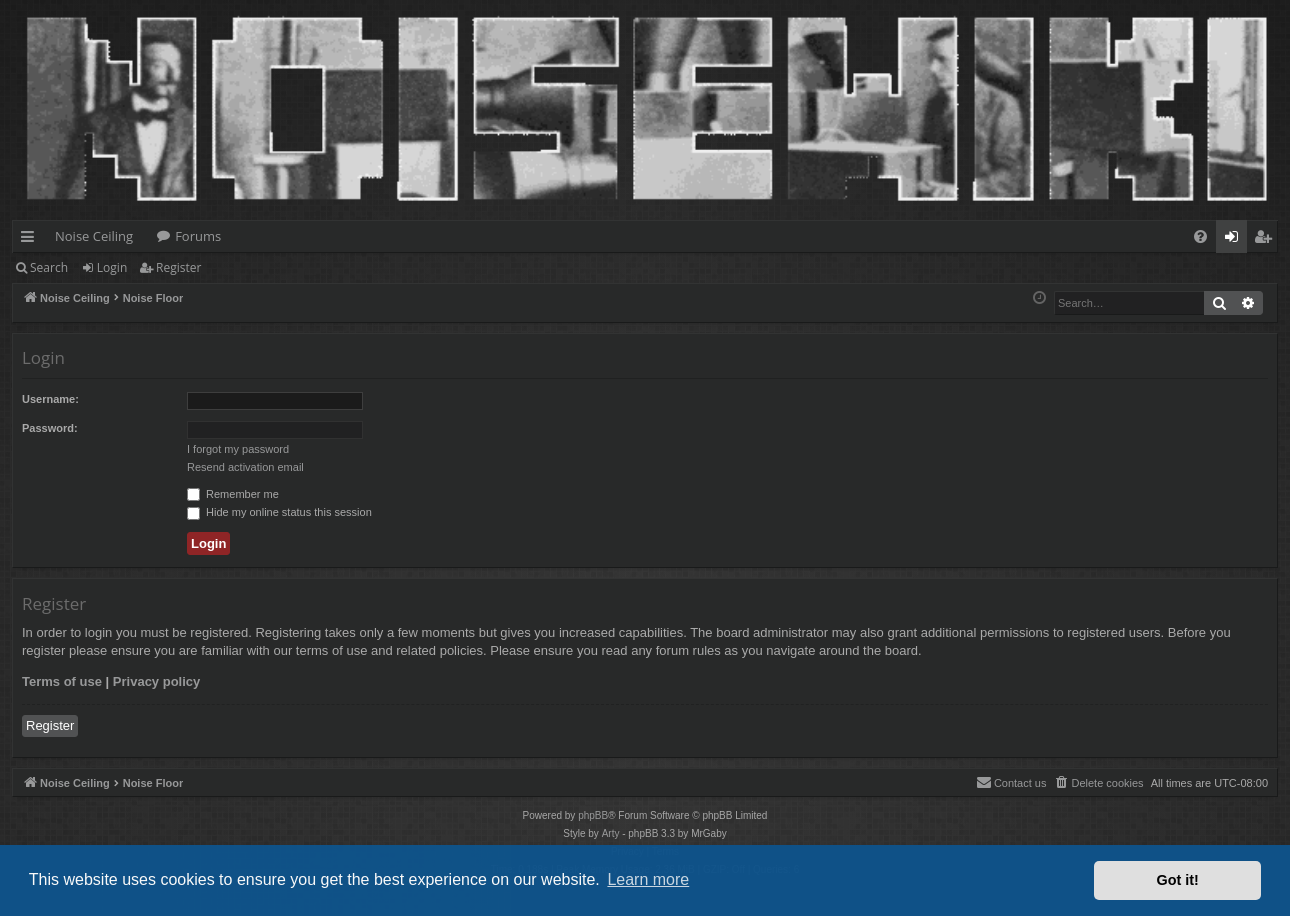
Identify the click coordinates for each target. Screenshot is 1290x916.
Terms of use (62, 681)
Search (49, 267)
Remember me (233, 494)
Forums (198, 236)
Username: (50, 399)
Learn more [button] (648, 879)
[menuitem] (1200, 236)
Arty (611, 833)
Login (112, 267)
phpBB (593, 815)
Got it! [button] (1178, 880)
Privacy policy (156, 681)
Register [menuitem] (1267, 240)
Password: (50, 428)
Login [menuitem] (1235, 240)
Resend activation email (245, 467)
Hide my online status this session (279, 512)
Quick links (31, 240)
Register (178, 267)
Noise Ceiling (94, 236)
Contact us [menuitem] (1011, 782)
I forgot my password (238, 449)
